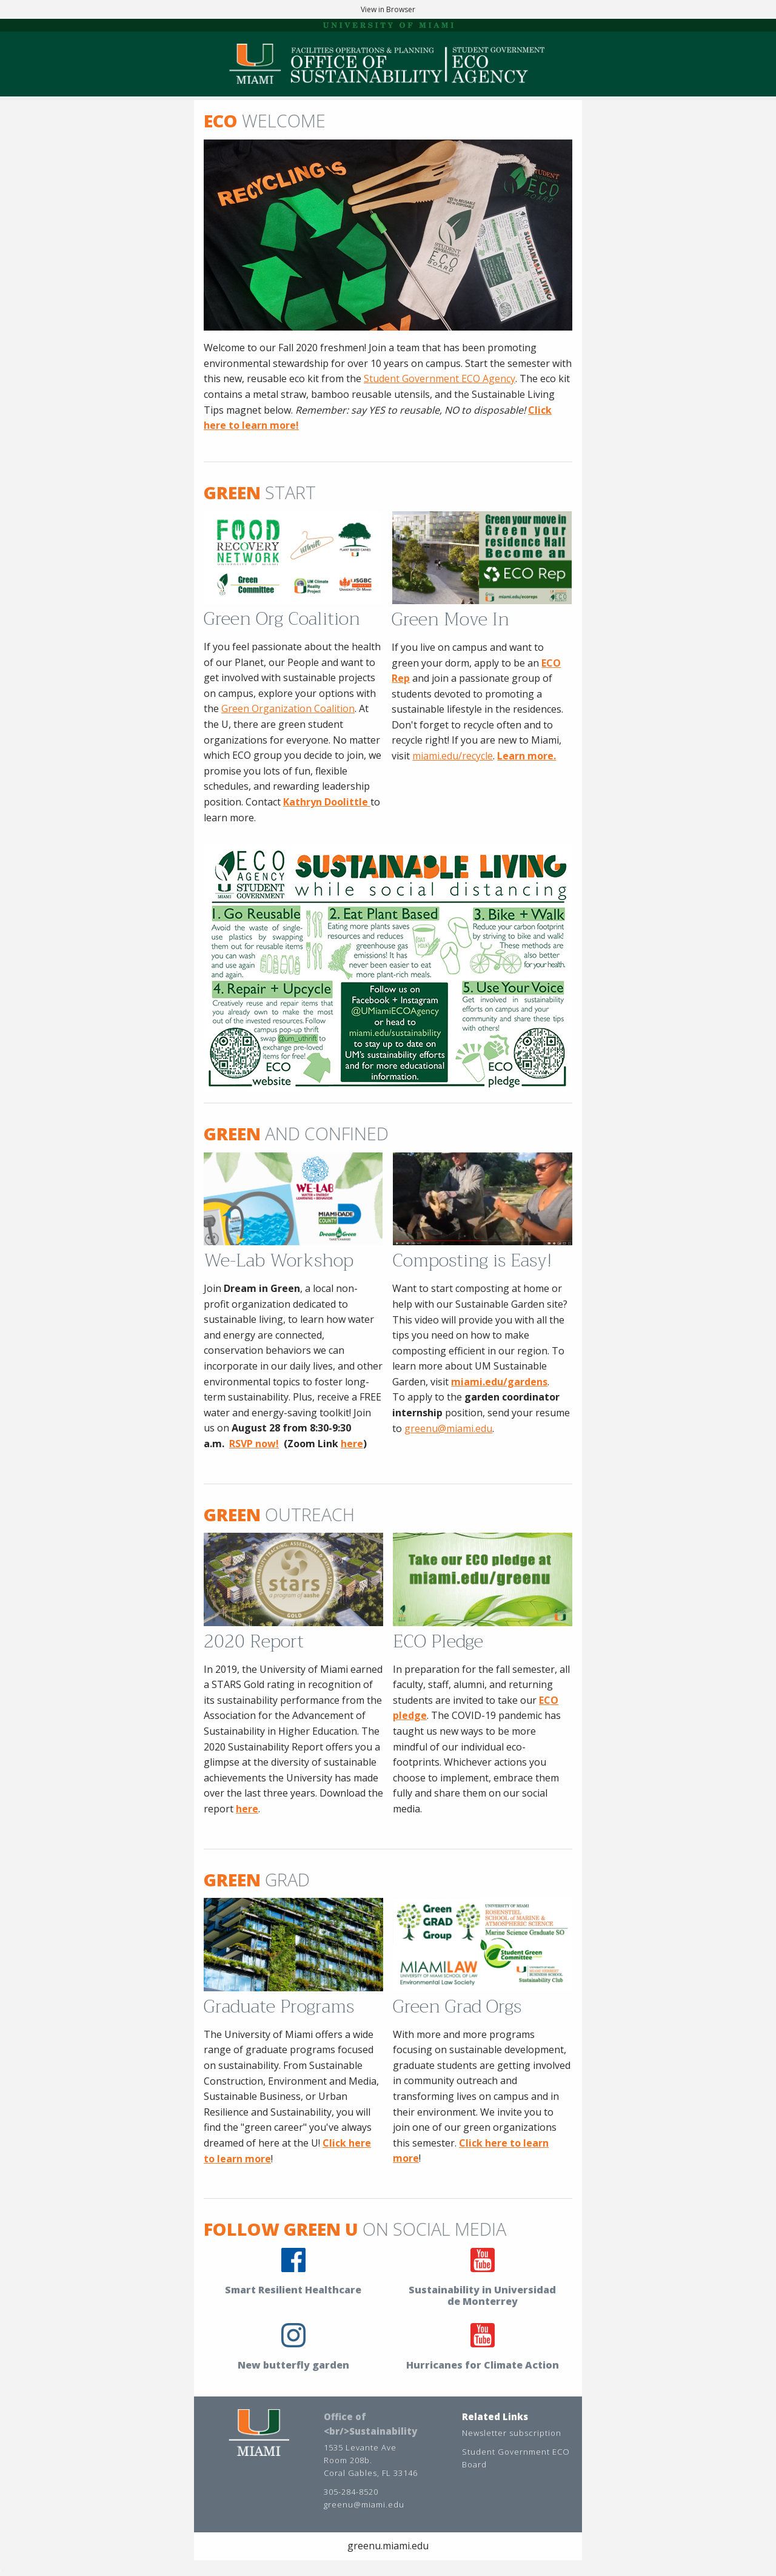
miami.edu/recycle (452, 755)
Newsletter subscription (511, 2432)
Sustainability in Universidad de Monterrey (482, 2295)
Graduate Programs (279, 2006)
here (352, 1443)
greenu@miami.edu (448, 1428)
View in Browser (388, 9)
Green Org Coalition (282, 618)
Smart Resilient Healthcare (293, 2289)
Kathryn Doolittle (326, 802)
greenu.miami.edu (388, 2545)
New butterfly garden (293, 2365)
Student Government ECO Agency (439, 378)
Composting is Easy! (472, 1260)
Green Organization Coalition (288, 708)
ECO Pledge (438, 1641)
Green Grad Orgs (457, 2006)
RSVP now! (254, 1443)
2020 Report (254, 1641)
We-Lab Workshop (278, 1260)
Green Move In (450, 619)
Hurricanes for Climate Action (482, 2365)
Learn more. (526, 755)
